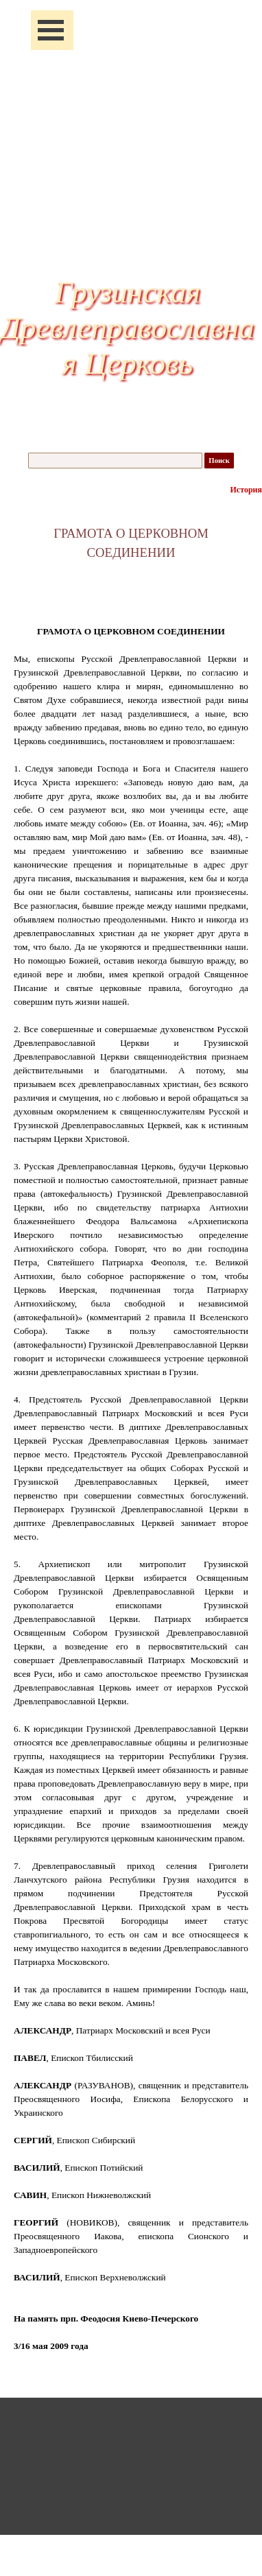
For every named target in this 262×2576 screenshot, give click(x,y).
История (246, 489)
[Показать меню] (51, 30)
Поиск (219, 460)
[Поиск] (115, 460)
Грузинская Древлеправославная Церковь (127, 328)
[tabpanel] (131, 543)
